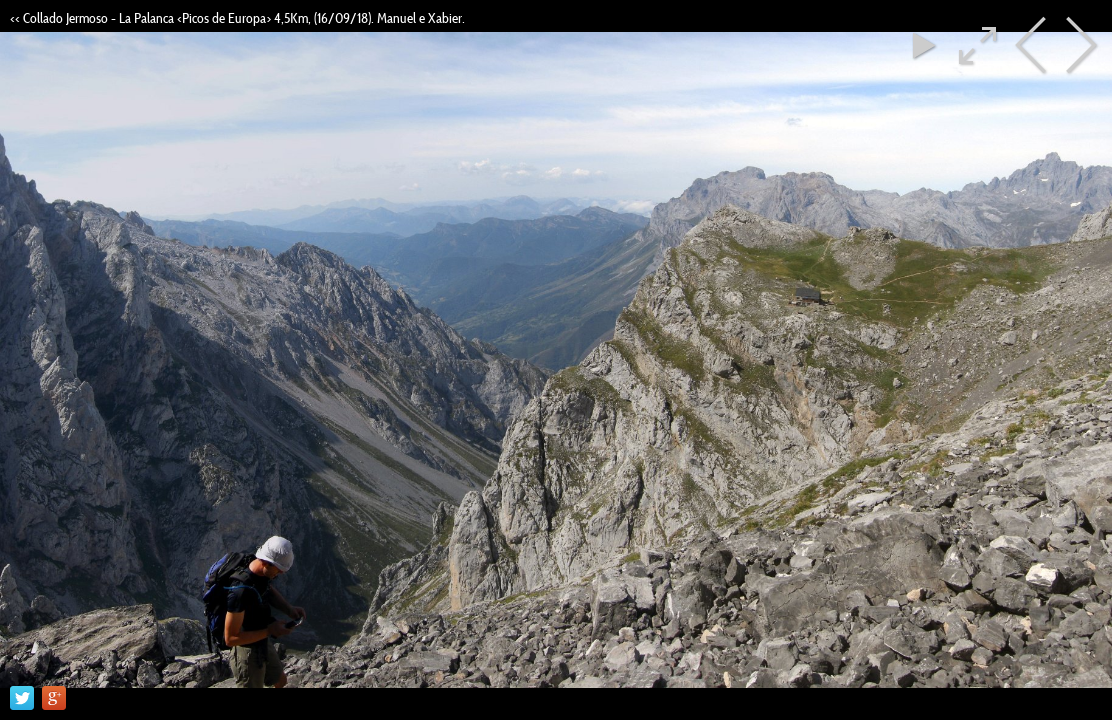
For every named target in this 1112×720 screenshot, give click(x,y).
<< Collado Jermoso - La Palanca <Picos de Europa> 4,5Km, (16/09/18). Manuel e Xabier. (237, 18)
